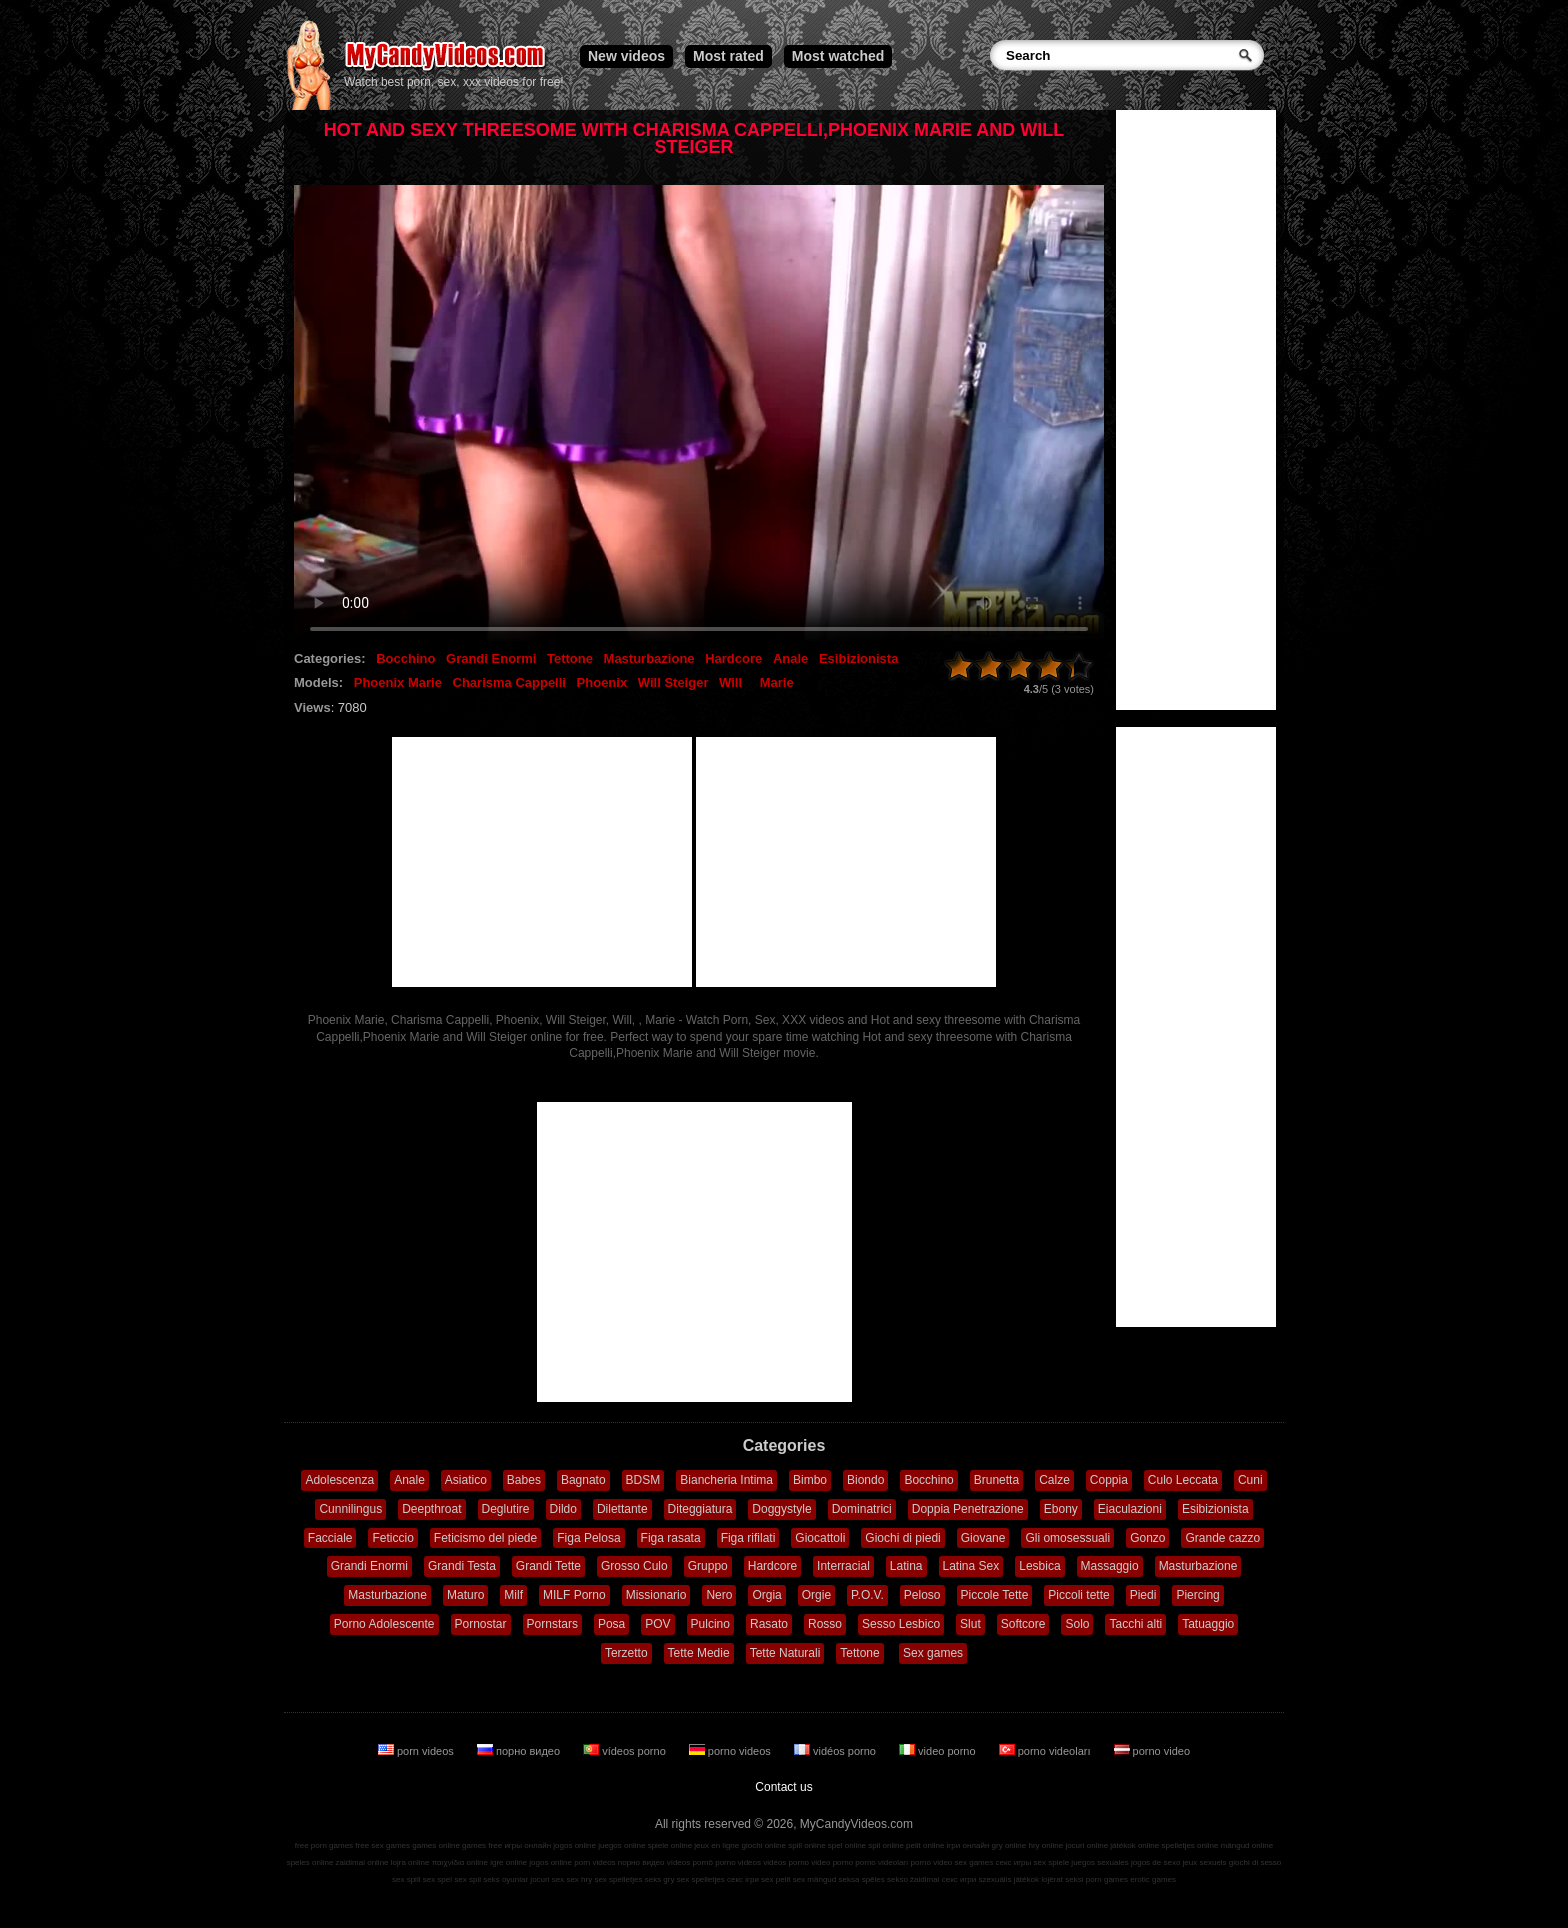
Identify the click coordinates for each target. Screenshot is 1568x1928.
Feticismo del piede (485, 1538)
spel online (847, 1845)
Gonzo (1147, 1538)
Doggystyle (781, 1509)
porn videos (417, 1751)
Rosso (825, 1624)
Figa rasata (671, 1538)
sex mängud (815, 1879)
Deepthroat (431, 1509)
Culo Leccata (1183, 1480)
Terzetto (626, 1653)
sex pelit (775, 1879)
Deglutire (506, 1509)
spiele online (670, 1845)
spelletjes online (1189, 1845)
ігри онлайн (968, 1845)
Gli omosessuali (1067, 1538)
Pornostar (481, 1624)
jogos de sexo (1155, 1862)
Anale (790, 658)
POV (657, 1624)
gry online (1009, 1845)
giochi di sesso (1255, 1862)
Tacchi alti (1135, 1624)
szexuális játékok (1009, 1879)
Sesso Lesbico (901, 1624)
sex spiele (1052, 1862)
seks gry (660, 1879)
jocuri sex (547, 1879)
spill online (806, 1845)
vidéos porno (836, 1751)
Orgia (766, 1595)
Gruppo (708, 1566)
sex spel (437, 1879)
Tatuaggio (1208, 1624)
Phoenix (602, 682)
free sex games (382, 1845)
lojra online (410, 1862)
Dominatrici (862, 1509)
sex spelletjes (618, 1879)
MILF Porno (574, 1595)
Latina (906, 1566)
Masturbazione (649, 658)
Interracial (843, 1566)
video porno (939, 1751)
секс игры (1013, 1862)
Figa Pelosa (588, 1538)
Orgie (816, 1595)
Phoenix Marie (398, 682)
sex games (974, 1862)
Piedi (1143, 1595)
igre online (508, 1862)
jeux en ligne (716, 1845)
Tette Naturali (785, 1653)
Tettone (570, 658)
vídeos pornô (690, 1862)
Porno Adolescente (384, 1624)
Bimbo (810, 1480)
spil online (886, 1845)
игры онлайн (527, 1845)
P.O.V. (867, 1595)
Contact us (783, 1787)
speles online (310, 1862)
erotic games (1153, 1879)
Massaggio (1110, 1566)
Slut (970, 1624)
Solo (1077, 1624)
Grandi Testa (462, 1566)
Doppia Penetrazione (968, 1509)
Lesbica (1039, 1566)
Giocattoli (820, 1538)
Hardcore (733, 658)
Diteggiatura (700, 1509)
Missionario (656, 1595)
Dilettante (622, 1509)
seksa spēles (862, 1879)
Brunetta (996, 1480)
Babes (524, 1480)
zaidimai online (362, 1862)
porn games (1107, 1879)
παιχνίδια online (460, 1862)
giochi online (764, 1845)
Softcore (1023, 1624)
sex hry (579, 1879)
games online (436, 1845)
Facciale (330, 1538)
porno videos (731, 1751)
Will (730, 682)
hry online (1045, 1845)
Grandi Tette (548, 1566)
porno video (1152, 1751)
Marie (777, 682)
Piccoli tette (1078, 1595)
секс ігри (743, 1879)
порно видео (520, 1751)
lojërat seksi (1062, 1879)
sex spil (467, 1879)
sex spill (406, 1879)
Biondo (865, 1480)
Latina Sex (971, 1566)
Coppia (1109, 1480)
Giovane (983, 1538)
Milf (513, 1595)
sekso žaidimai (913, 1879)
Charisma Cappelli (509, 682)
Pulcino (710, 1624)
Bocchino (405, 658)
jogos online (574, 1845)
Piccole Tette (995, 1595)
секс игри (959, 1879)
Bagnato (583, 1480)
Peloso (922, 1595)
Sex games (933, 1653)
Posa (611, 1624)
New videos (626, 56)
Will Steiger (673, 682)
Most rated (728, 56)
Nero (719, 1595)
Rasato (769, 1624)
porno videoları (1046, 1751)
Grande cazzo (1222, 1538)
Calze (1054, 1480)
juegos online (621, 1845)
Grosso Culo (634, 1566)
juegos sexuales (1099, 1862)
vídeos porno (626, 1751)
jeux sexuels (1205, 1862)
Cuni (1250, 1480)
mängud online (1247, 1845)
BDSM (643, 1480)
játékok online (1134, 1845)
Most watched (838, 56)
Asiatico (466, 1480)
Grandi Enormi (491, 658)
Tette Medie (699, 1653)
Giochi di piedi (902, 1538)
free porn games (324, 1845)
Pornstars (552, 1624)
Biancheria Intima (726, 1480)
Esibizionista (858, 658)
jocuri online (1086, 1845)
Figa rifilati (748, 1538)
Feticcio (392, 1538)
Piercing (1197, 1595)
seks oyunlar (505, 1879)
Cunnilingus (350, 1509)
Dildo (563, 1509)
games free (482, 1845)
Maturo (465, 1595)
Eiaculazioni (1130, 1509)
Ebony (1061, 1509)
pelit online (925, 1845)
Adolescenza (339, 1480)
